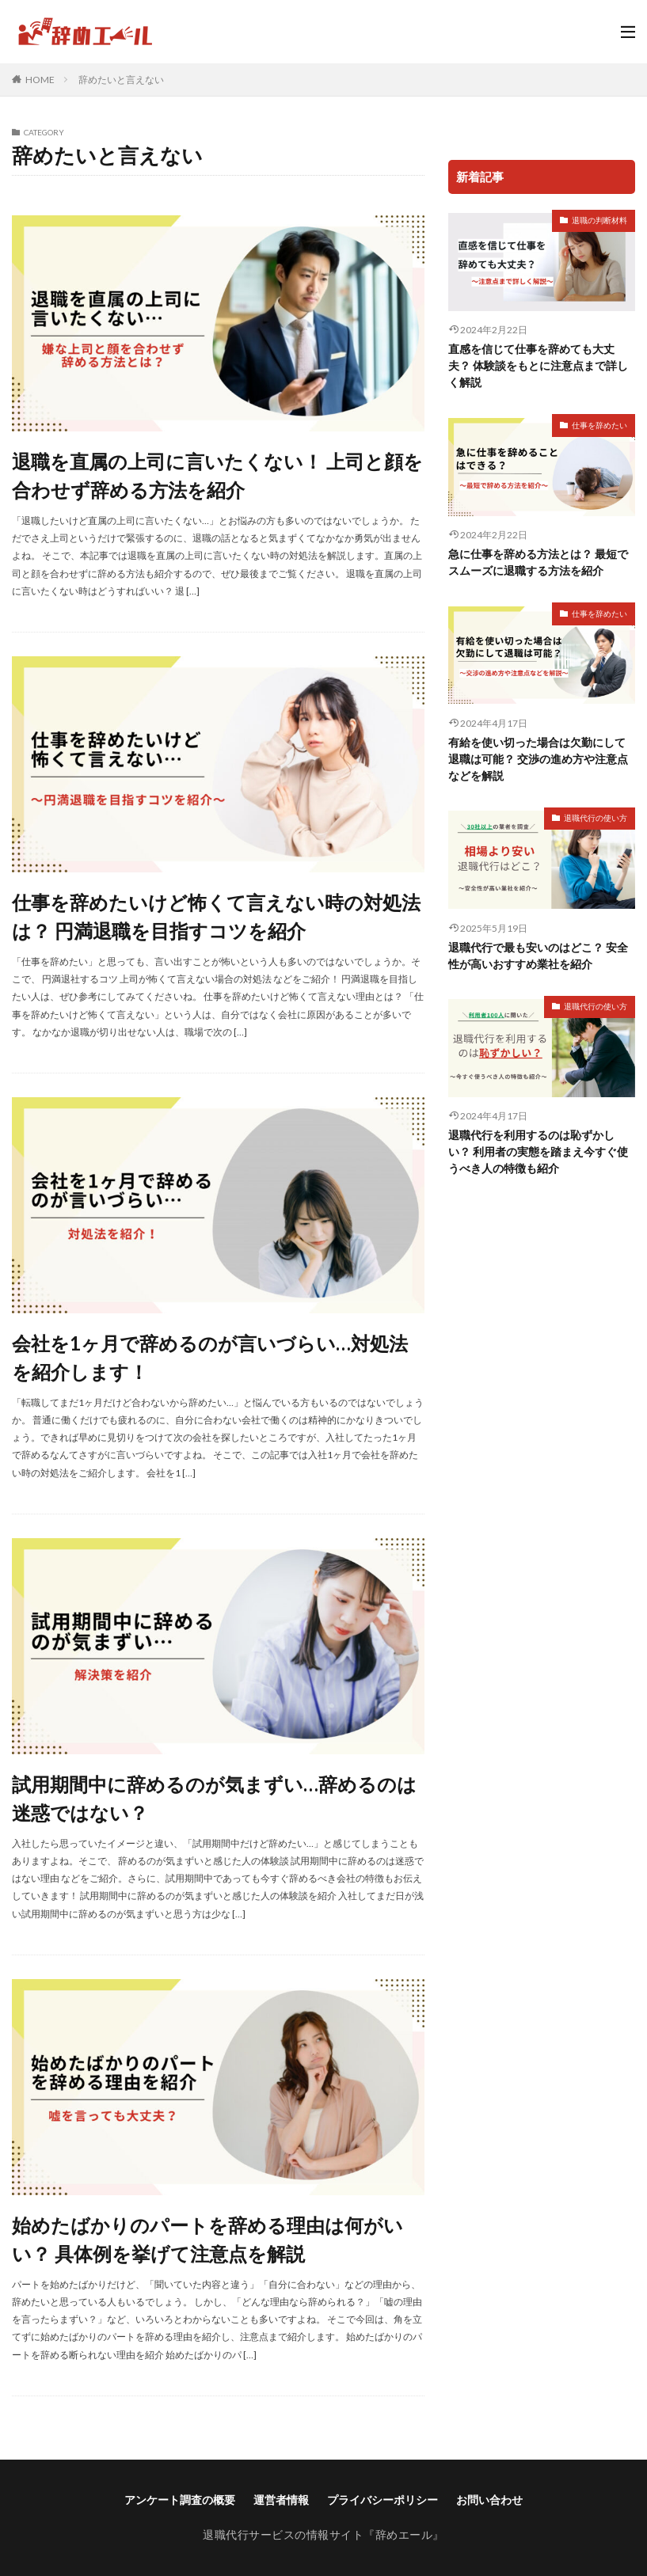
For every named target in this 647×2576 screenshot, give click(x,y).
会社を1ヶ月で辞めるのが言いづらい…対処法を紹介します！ (210, 1357)
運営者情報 (281, 2499)
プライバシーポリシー (382, 2499)
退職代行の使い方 (595, 818)
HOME (40, 79)
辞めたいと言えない (121, 79)
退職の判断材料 (599, 220)
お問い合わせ (489, 2499)
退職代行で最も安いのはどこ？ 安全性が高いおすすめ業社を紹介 (538, 955)
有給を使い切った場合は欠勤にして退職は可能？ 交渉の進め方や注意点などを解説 (538, 758)
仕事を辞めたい (599, 425)
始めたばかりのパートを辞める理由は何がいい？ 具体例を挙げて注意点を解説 (207, 2239)
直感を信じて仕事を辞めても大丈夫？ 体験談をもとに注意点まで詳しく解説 (538, 365)
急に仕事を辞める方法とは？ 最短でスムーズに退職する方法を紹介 (538, 562)
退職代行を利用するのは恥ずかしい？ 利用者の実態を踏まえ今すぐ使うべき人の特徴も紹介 (538, 1151)
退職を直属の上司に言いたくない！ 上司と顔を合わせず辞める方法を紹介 (217, 475)
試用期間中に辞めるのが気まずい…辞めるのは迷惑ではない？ (214, 1798)
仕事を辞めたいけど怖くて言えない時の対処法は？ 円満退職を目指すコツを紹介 (216, 916)
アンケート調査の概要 (179, 2499)
